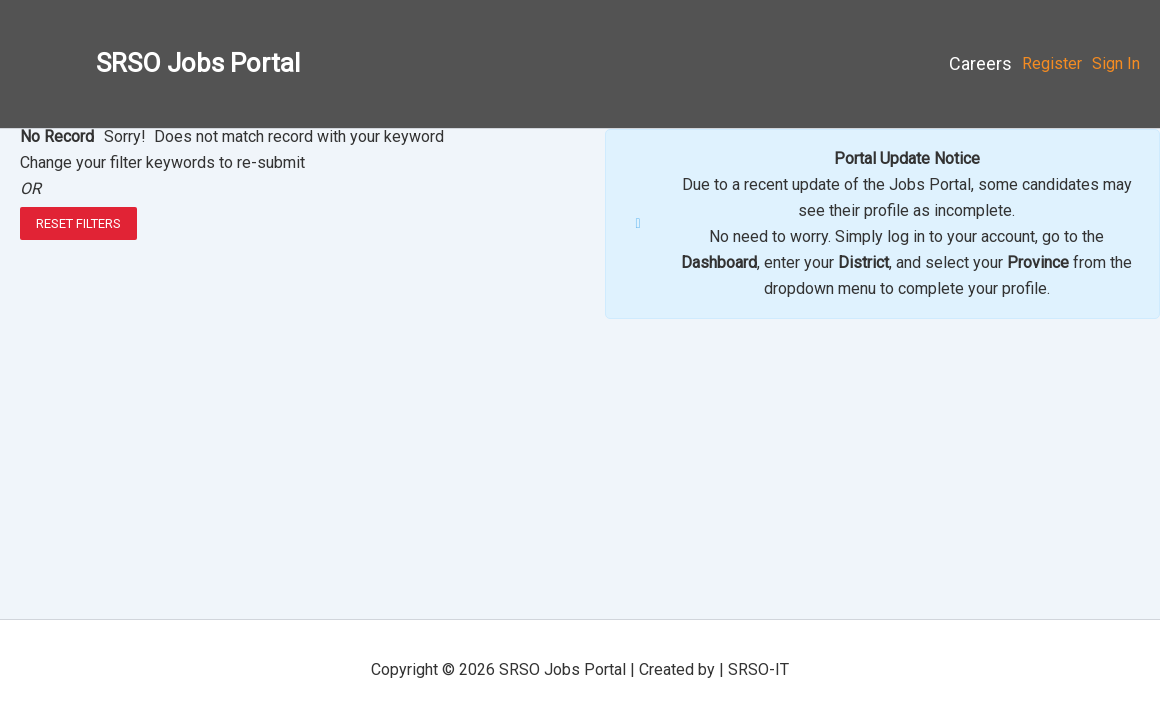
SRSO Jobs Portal (198, 63)
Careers (980, 63)
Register (1052, 63)
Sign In (1116, 63)
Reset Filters (78, 223)
